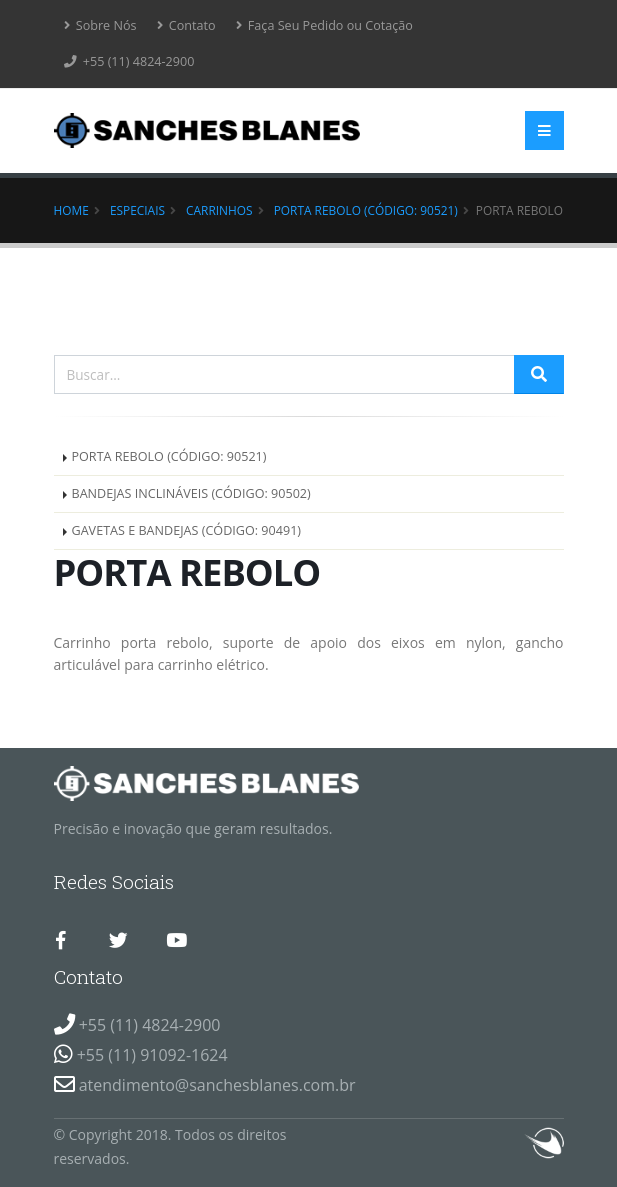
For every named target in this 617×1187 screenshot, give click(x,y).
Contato (186, 25)
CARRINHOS (219, 210)
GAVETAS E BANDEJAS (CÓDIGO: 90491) (187, 530)
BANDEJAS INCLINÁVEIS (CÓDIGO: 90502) (191, 493)
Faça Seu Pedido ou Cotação (324, 25)
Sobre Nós (100, 25)
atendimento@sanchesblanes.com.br (217, 1085)
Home (71, 210)
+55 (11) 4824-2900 (129, 61)
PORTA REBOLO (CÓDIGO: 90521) (366, 210)
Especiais (137, 210)
